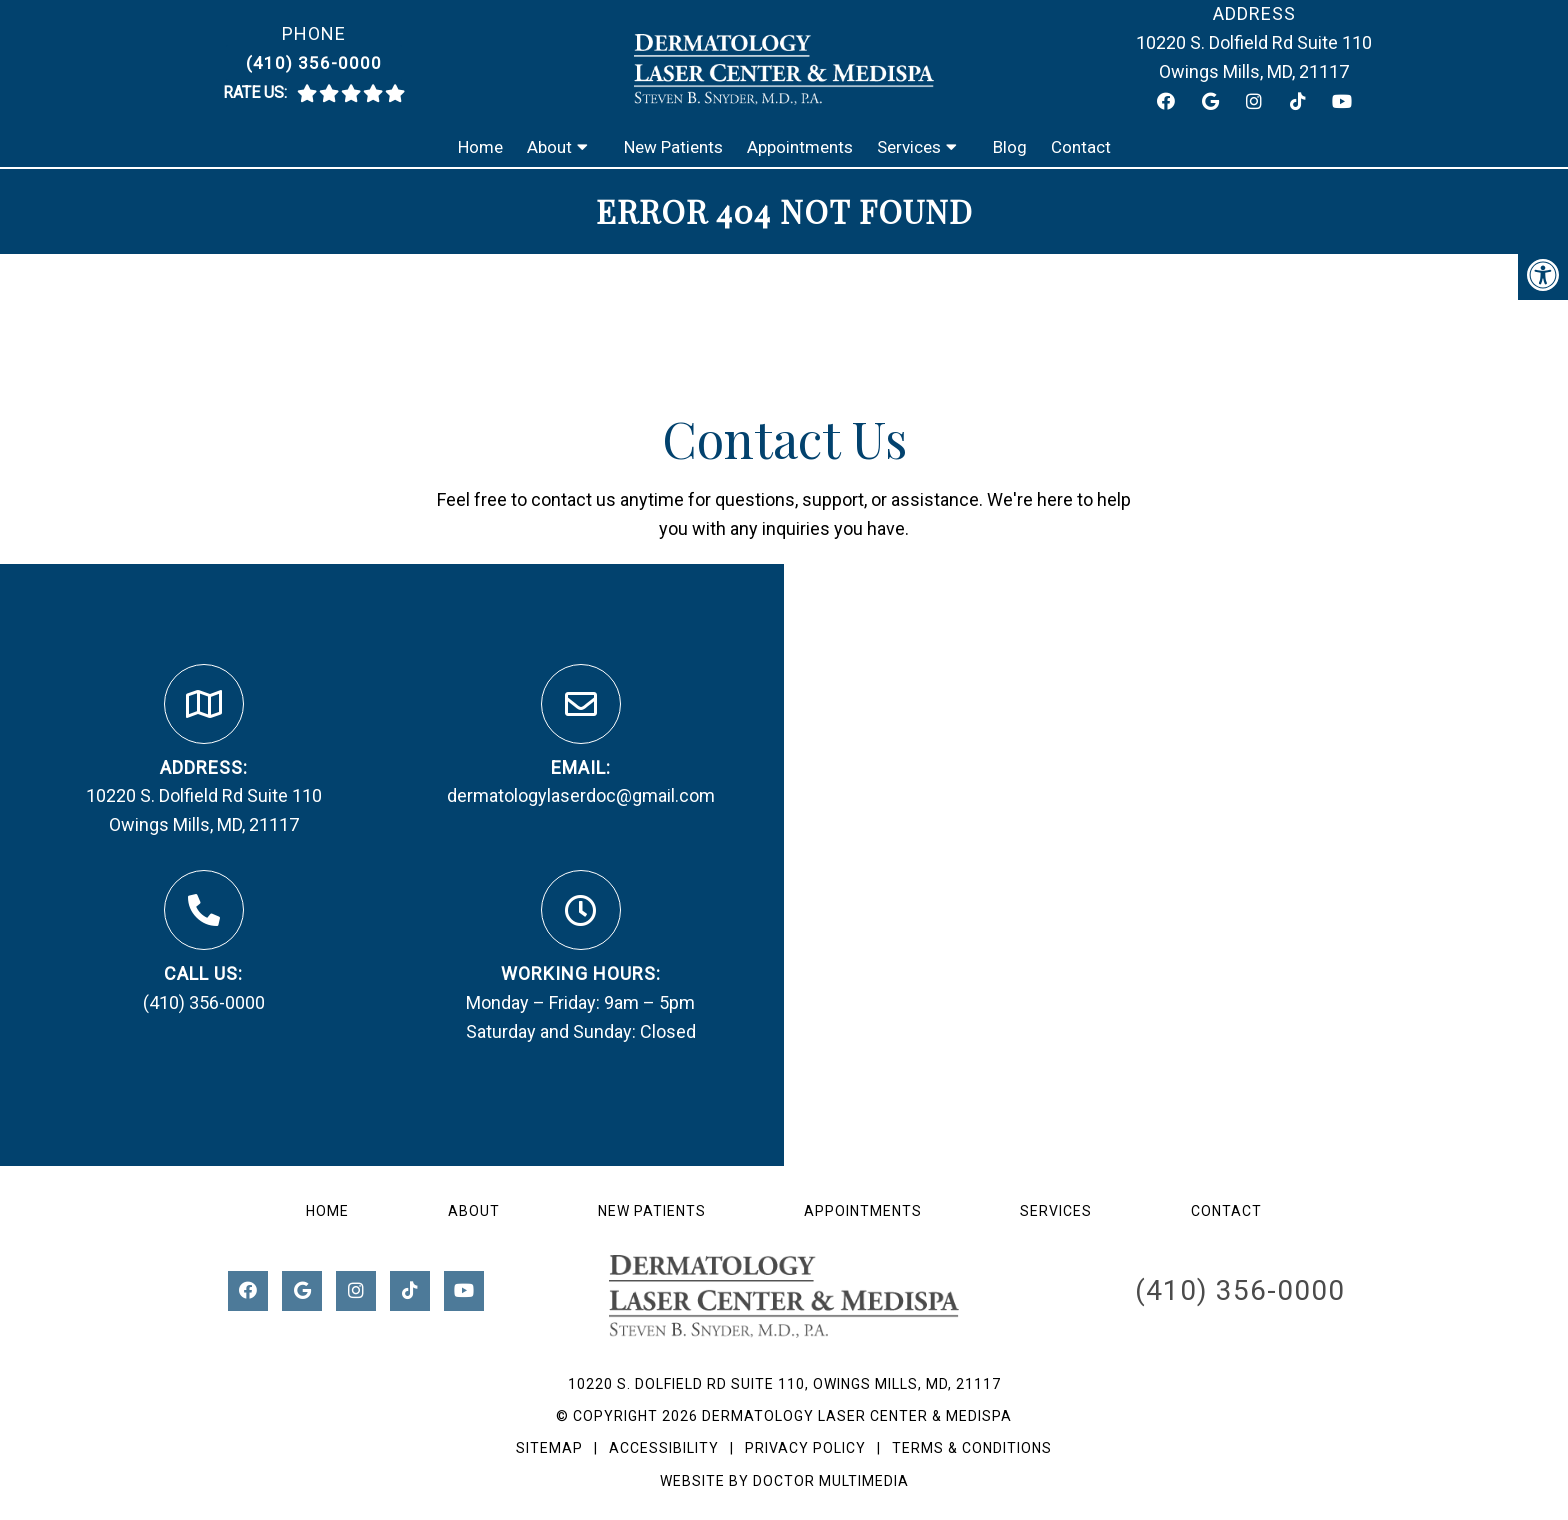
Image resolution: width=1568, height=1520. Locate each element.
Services (909, 147)
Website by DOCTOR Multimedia (784, 1481)
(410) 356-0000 (314, 63)
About (549, 147)
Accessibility (664, 1448)
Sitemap (549, 1448)
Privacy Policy (807, 1448)
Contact (1081, 147)
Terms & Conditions (972, 1448)
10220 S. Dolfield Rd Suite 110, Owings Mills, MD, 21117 (784, 1384)
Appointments (800, 147)
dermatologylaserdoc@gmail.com (581, 795)
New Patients (673, 147)
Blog (1010, 147)
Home (480, 147)
